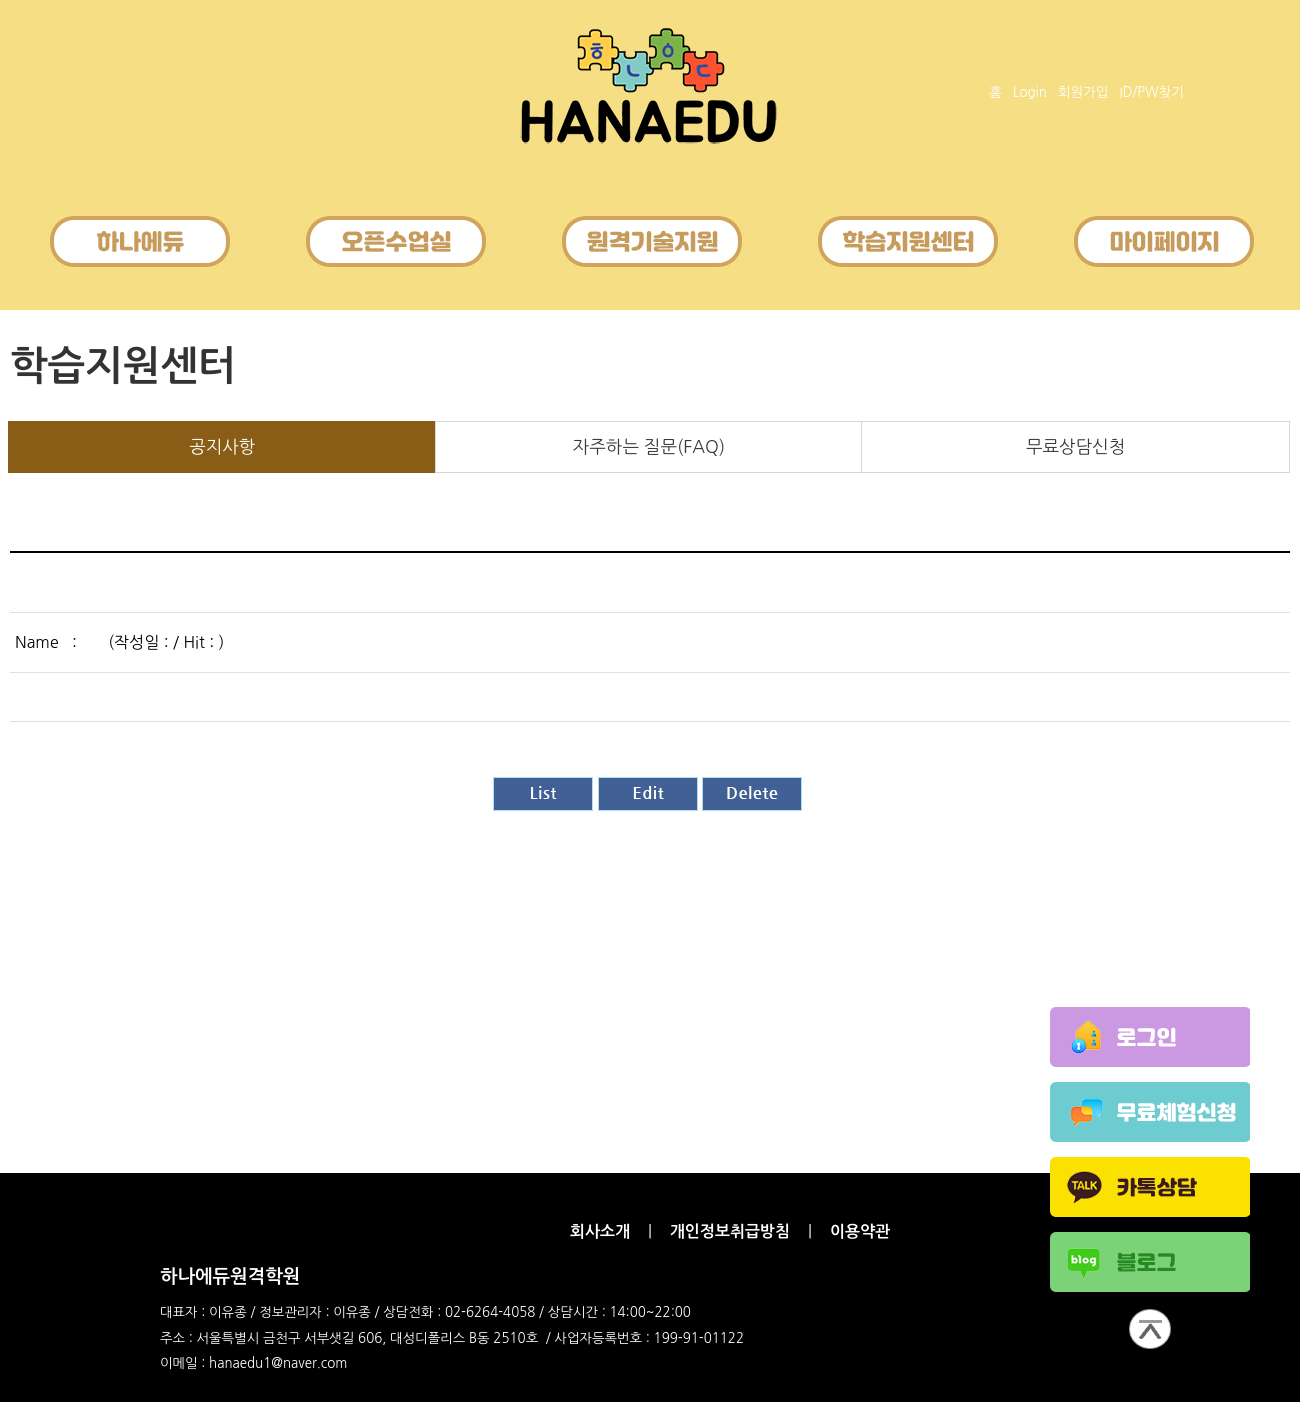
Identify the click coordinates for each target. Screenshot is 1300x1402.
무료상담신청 (1075, 447)
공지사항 (222, 447)
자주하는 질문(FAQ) (649, 447)
